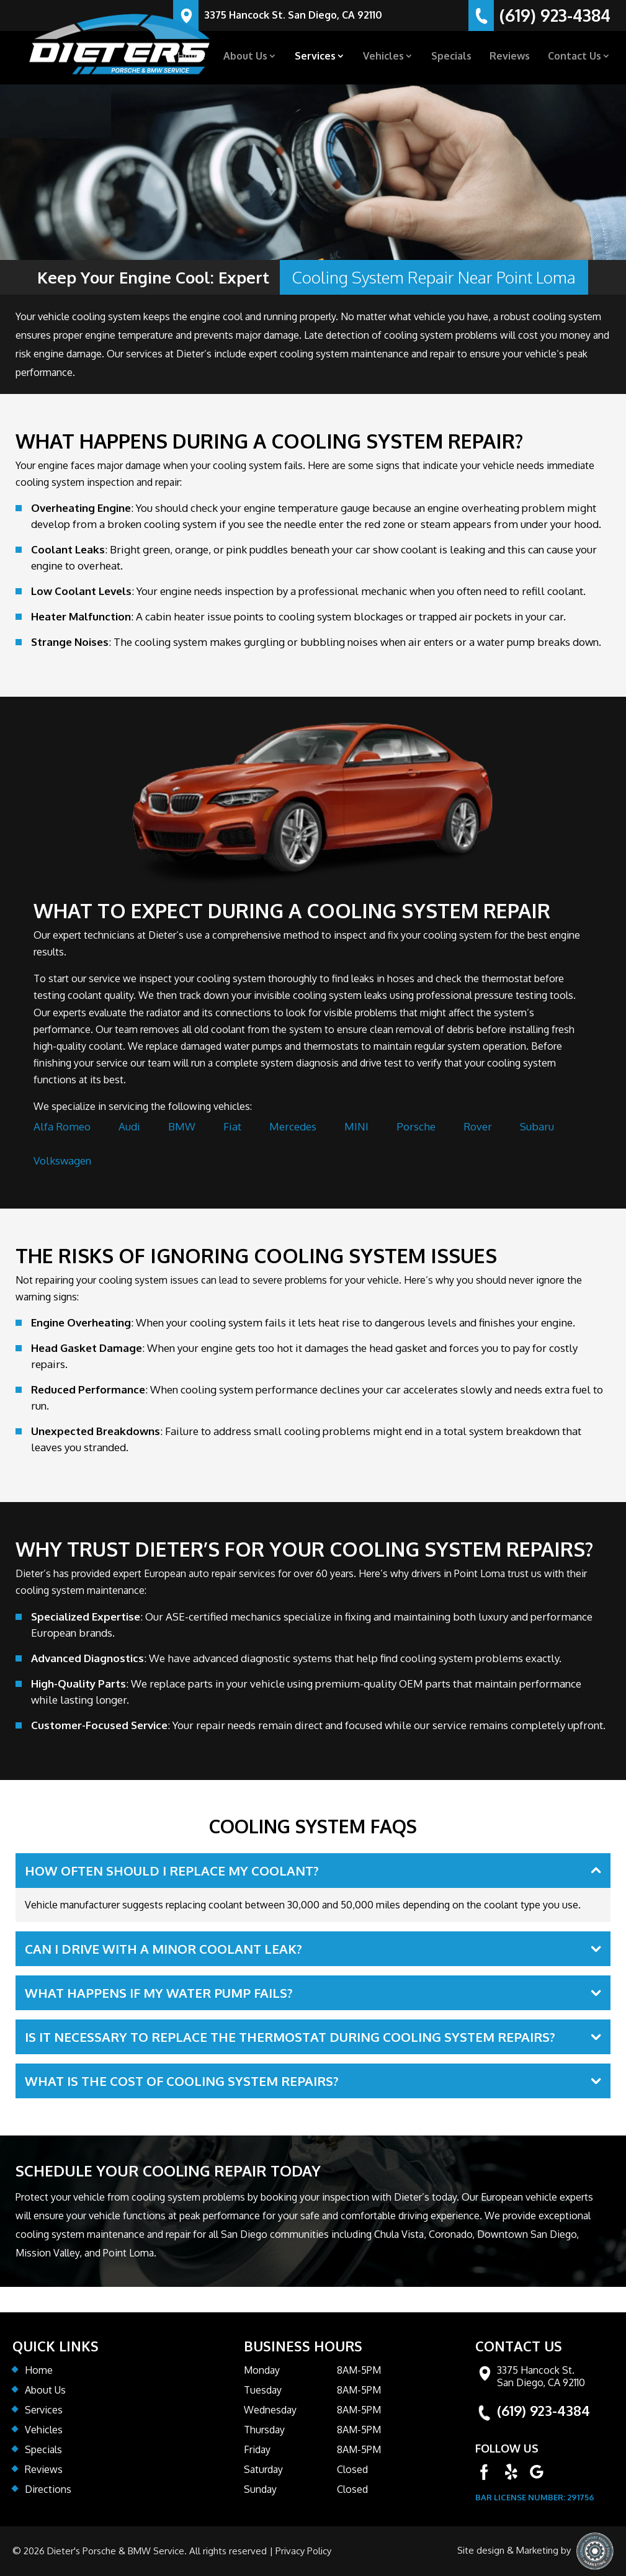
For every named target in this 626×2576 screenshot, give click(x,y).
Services (315, 56)
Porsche (416, 1126)
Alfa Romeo (62, 1126)
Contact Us (574, 56)
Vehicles (383, 56)
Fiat (232, 1126)
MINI (356, 1126)
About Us (245, 56)
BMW (181, 1126)
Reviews (510, 56)
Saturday (263, 2469)
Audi (129, 1126)
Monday (262, 2370)
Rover (477, 1126)
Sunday (260, 2489)
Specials (451, 56)
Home (191, 56)
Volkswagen (62, 1160)
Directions (48, 2489)
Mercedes (292, 1126)
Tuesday (263, 2390)
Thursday (264, 2429)
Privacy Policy (303, 2551)
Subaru (537, 1126)
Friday (257, 2449)
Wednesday (270, 2410)
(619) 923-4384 (543, 2410)
